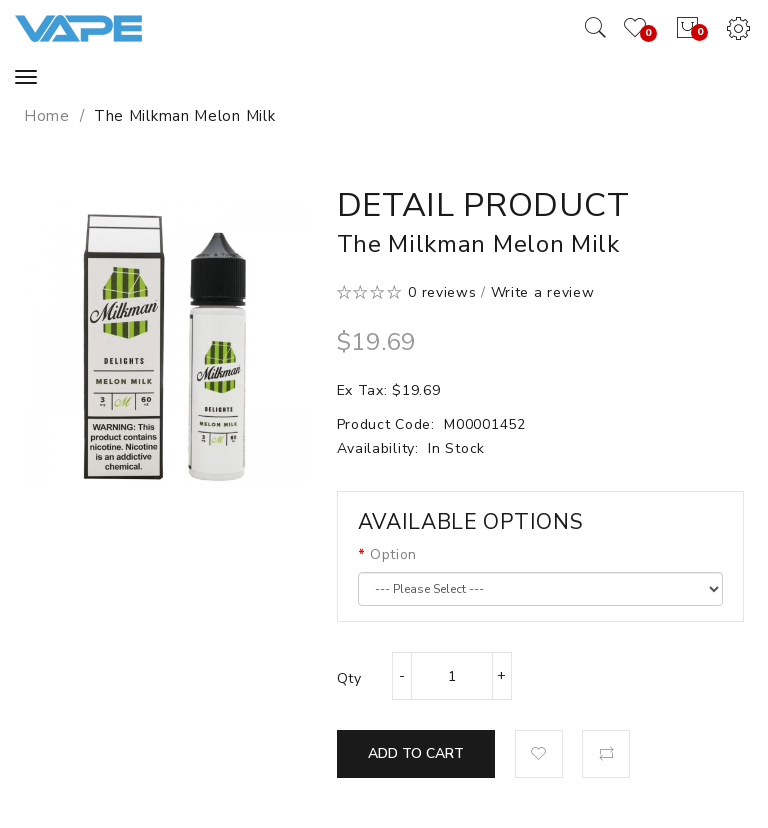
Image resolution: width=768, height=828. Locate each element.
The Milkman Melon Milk (184, 116)
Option (393, 554)
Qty (349, 678)
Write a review (543, 292)
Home (47, 116)
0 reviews (442, 292)
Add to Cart (416, 753)
